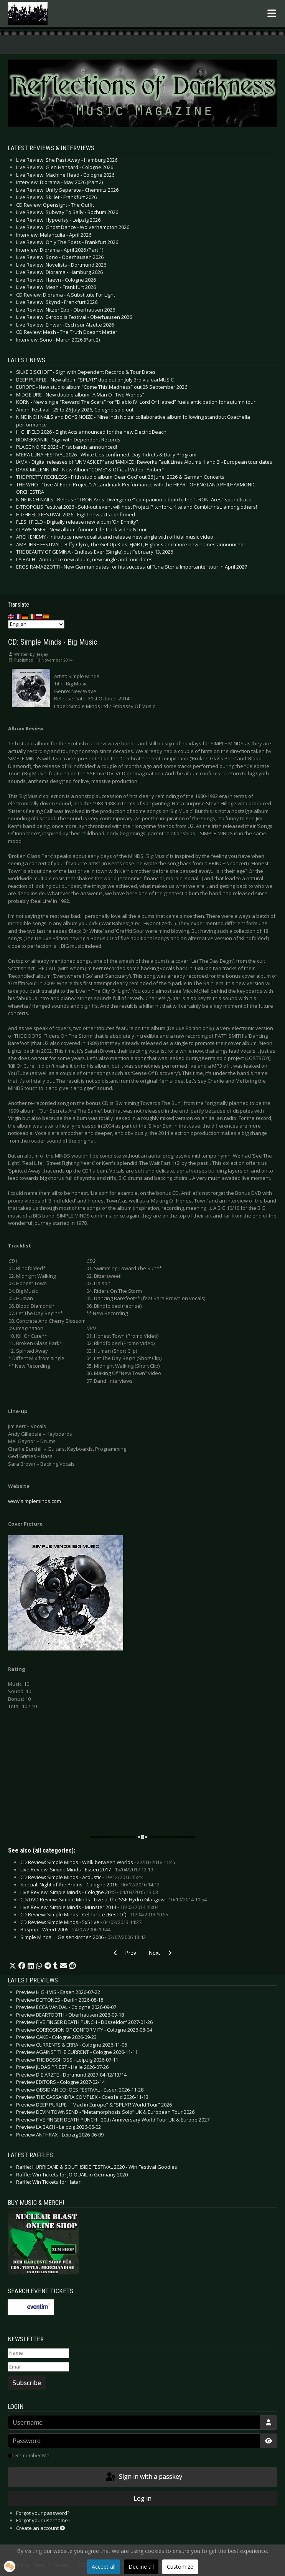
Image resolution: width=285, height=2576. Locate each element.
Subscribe (27, 2383)
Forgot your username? (43, 2520)
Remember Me (32, 2455)
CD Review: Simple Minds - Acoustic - (81, 1877)
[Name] (38, 2353)
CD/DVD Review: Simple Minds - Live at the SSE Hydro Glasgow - (113, 1899)
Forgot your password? (42, 2513)
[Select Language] (36, 624)
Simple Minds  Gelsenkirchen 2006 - (83, 1937)
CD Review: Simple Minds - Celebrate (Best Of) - (94, 1914)
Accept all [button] (103, 2566)
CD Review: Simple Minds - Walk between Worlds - (97, 1862)
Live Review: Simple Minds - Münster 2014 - (89, 1907)
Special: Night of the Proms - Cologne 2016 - (90, 1884)
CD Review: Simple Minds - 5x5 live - (81, 1922)
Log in (142, 2498)
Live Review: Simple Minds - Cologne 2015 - (89, 1892)
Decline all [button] (141, 2566)
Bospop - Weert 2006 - (65, 1929)
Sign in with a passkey (143, 2477)
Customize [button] (180, 2566)
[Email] (38, 2367)
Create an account (40, 2528)
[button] (12, 1965)
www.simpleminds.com (34, 1501)
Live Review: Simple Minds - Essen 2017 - (86, 1869)
